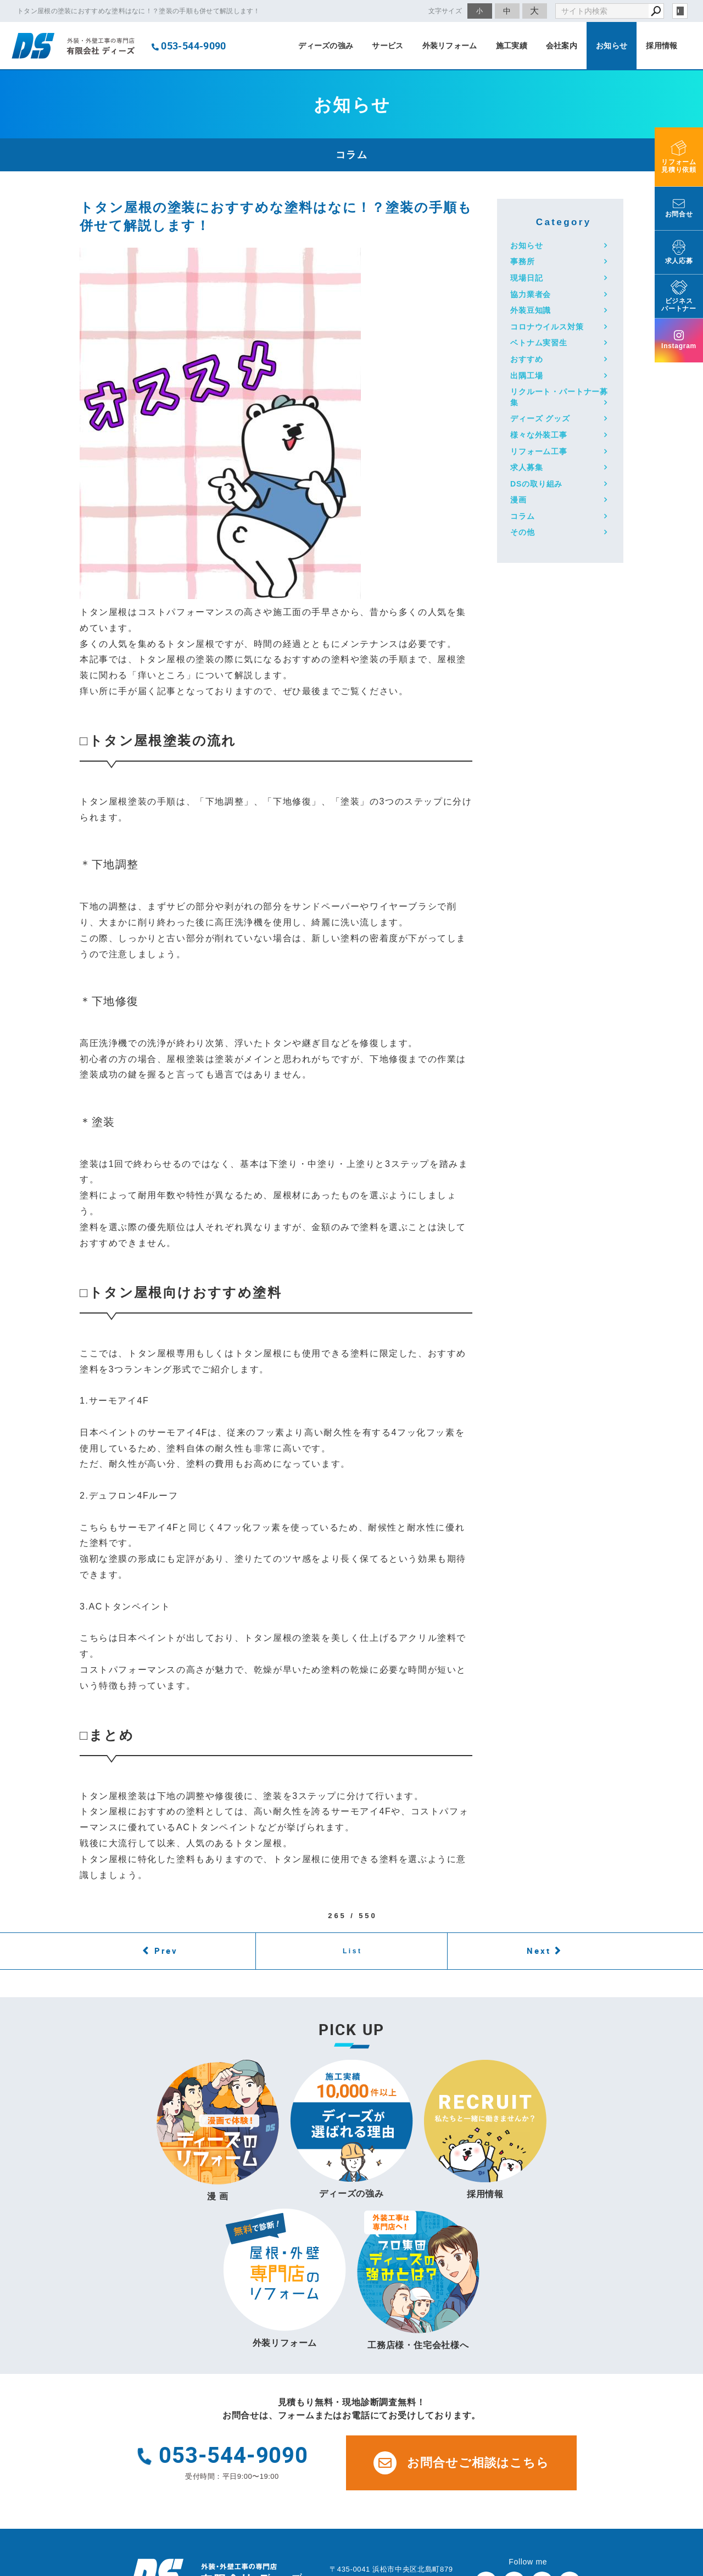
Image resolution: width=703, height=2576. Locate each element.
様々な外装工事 (538, 435)
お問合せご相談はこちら (461, 2462)
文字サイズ (445, 10)
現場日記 (526, 277)
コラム (522, 516)
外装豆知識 (530, 310)
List (352, 1951)
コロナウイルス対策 (547, 326)
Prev (166, 1950)
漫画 (518, 499)
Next (539, 1950)
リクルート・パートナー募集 (559, 397)
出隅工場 (526, 375)
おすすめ (526, 359)
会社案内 (561, 45)
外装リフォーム (449, 45)
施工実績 (511, 45)
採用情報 (661, 45)
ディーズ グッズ (540, 418)
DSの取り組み (536, 483)
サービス (387, 45)
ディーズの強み (325, 45)
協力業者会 (530, 294)
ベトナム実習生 (538, 342)
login (680, 11)
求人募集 (526, 467)
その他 (522, 532)
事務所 (522, 261)
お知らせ (611, 45)
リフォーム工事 (538, 451)
